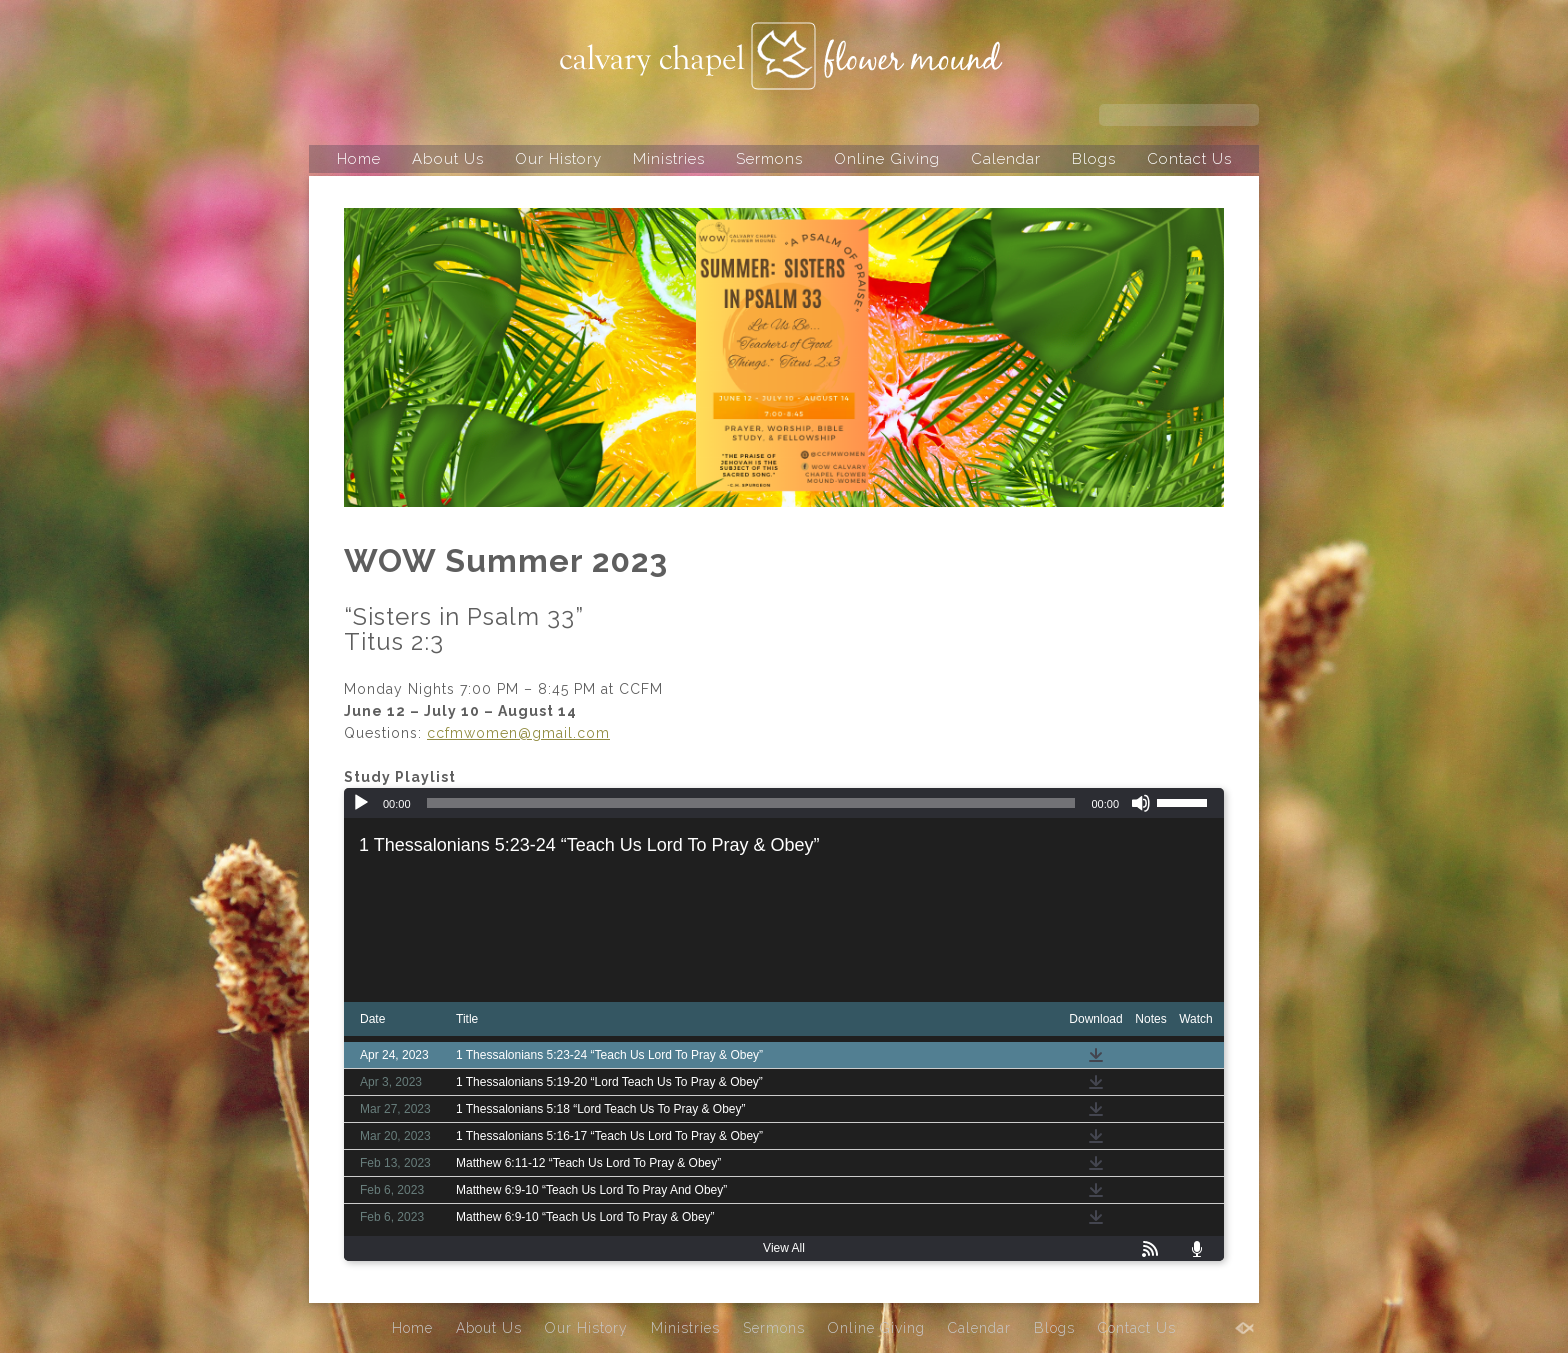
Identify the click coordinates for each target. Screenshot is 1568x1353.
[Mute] (1141, 803)
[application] (784, 803)
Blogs (1094, 159)
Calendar (1006, 159)
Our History (558, 159)
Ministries (669, 159)
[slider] (751, 803)
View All (784, 1248)
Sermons (769, 159)
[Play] (361, 803)
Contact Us (1189, 159)
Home (359, 159)
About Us (448, 159)
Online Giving (887, 159)
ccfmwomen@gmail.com (518, 733)
